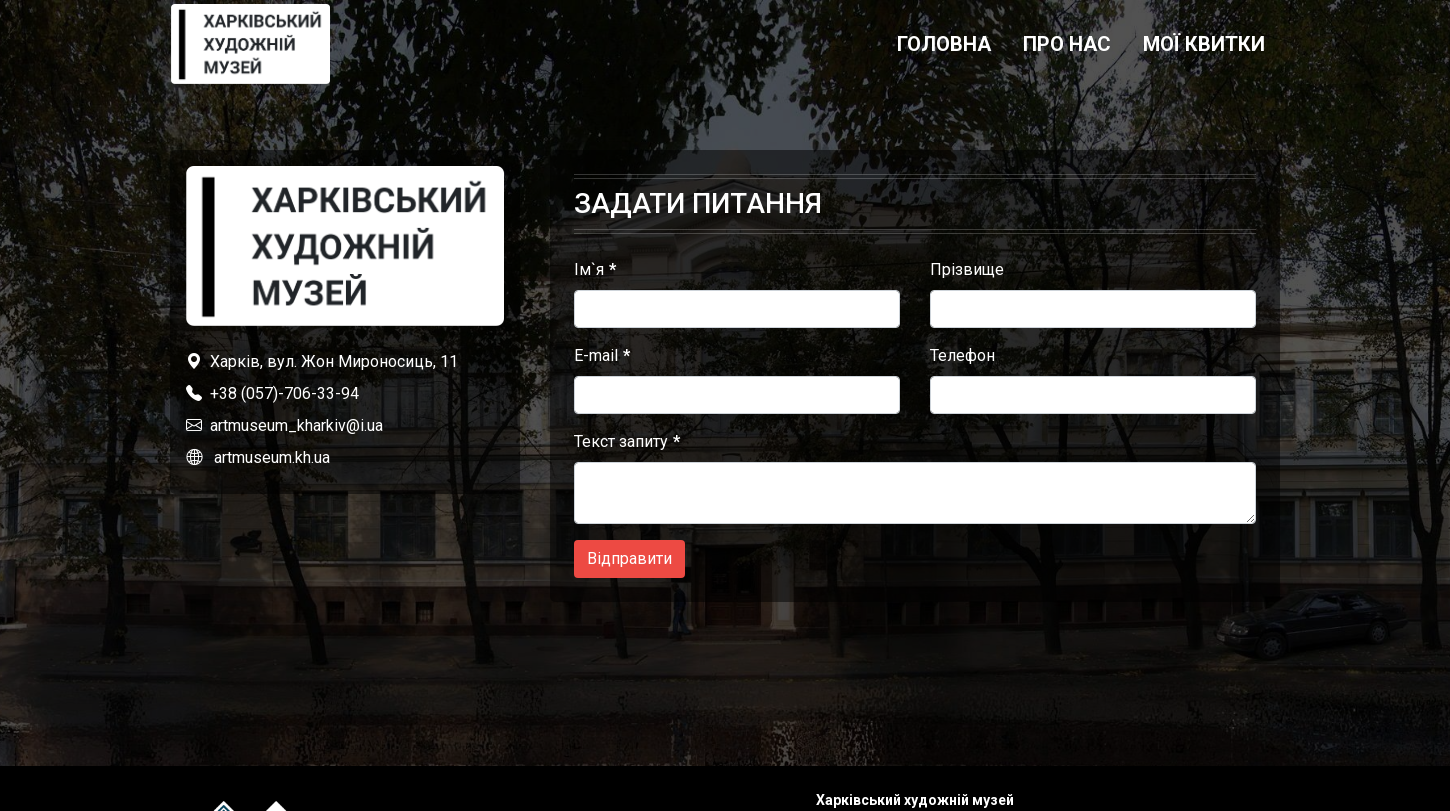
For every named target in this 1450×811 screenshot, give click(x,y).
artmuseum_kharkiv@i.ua (296, 425)
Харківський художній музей (915, 800)
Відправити (629, 558)
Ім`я (589, 269)
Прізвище (967, 269)
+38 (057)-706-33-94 (284, 393)
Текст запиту (621, 441)
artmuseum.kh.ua (272, 457)
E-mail (596, 355)
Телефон (962, 355)
